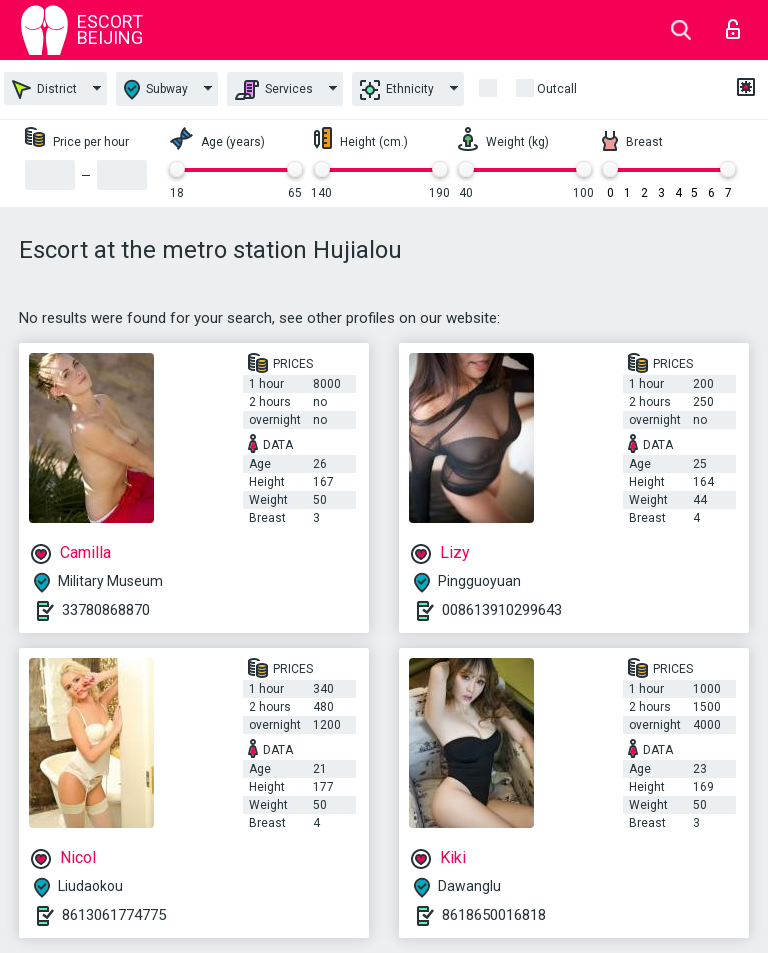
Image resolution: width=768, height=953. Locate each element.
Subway (156, 89)
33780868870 (106, 610)
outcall (557, 89)
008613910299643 (502, 610)
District (44, 89)
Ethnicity (397, 90)
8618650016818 (494, 915)
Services (274, 90)
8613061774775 (114, 915)
